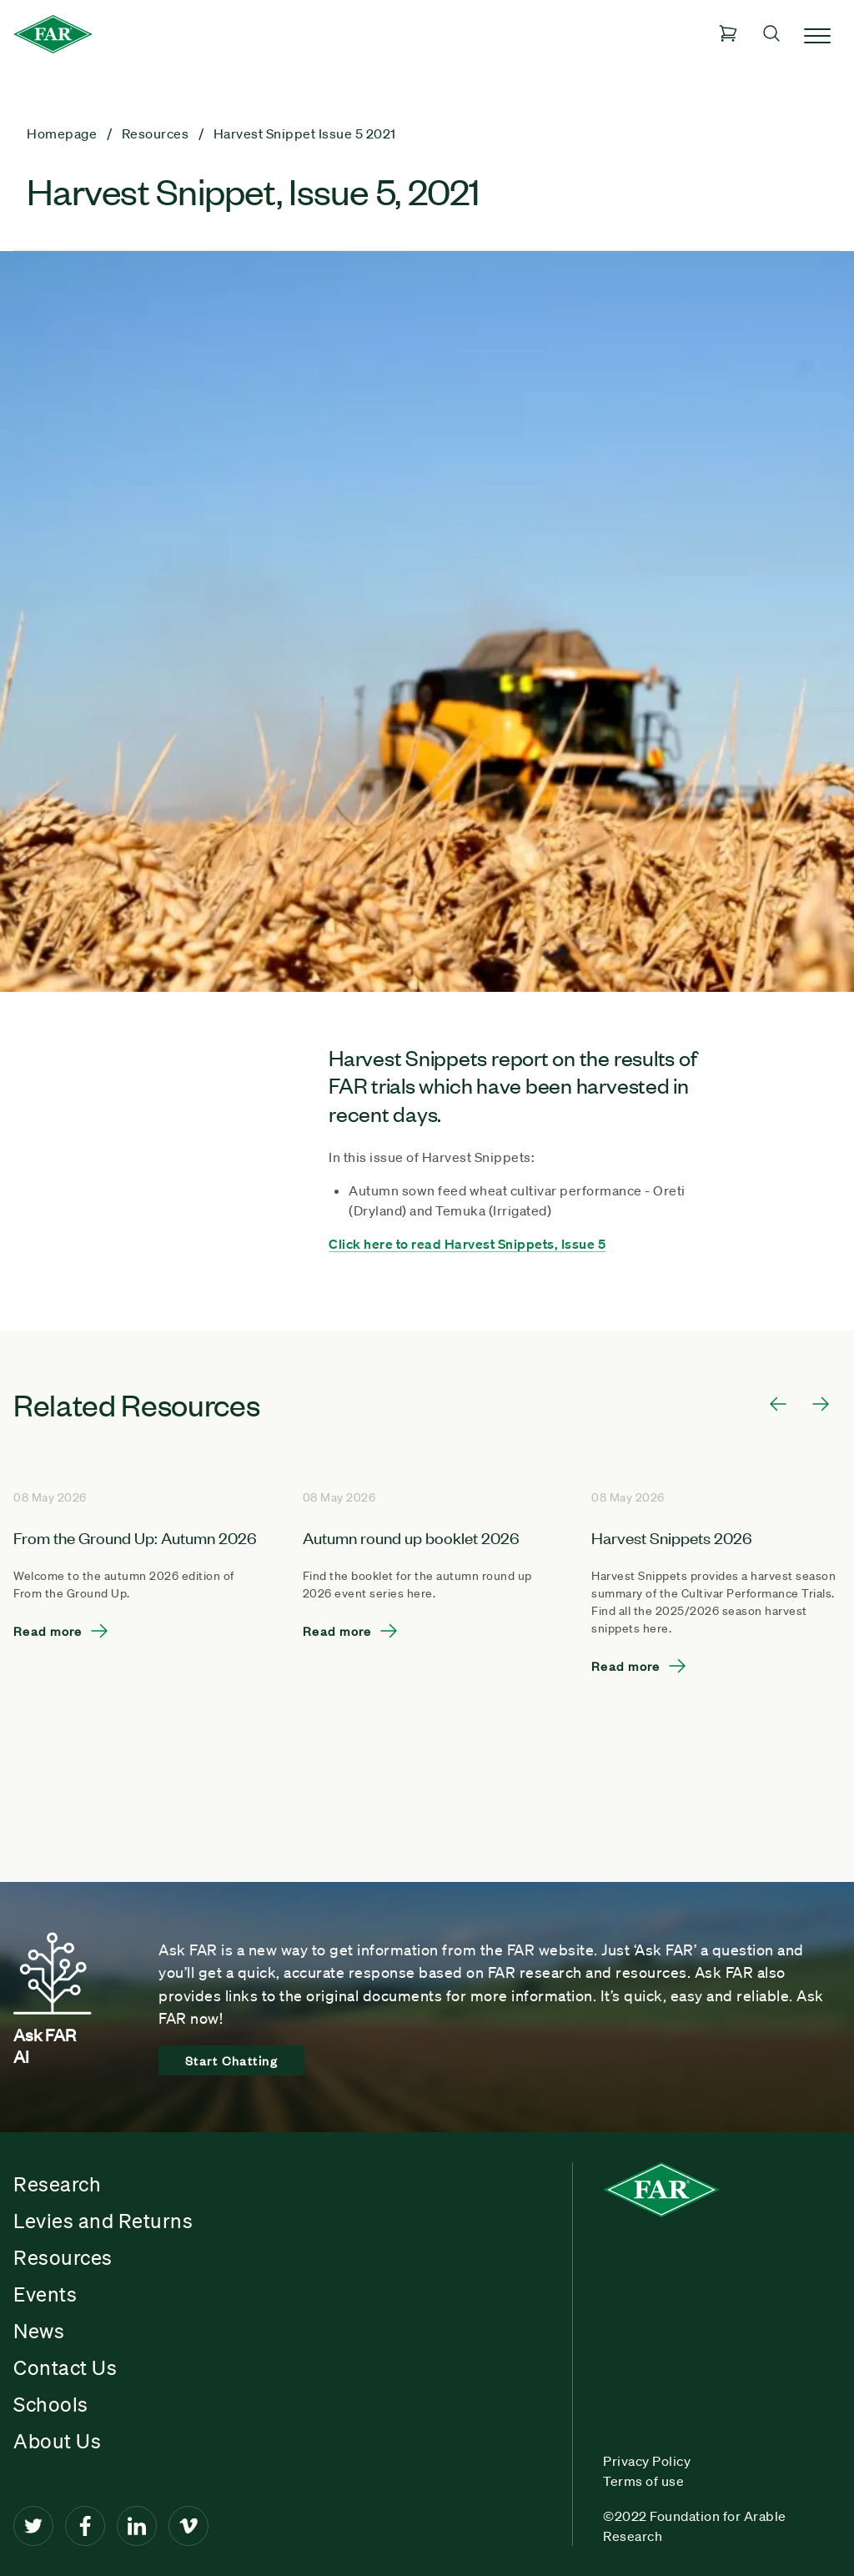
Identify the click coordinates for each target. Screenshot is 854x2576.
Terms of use (643, 2481)
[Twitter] (33, 2526)
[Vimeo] (188, 2526)
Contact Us (65, 2367)
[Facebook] (85, 2526)
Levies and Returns (103, 2220)
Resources (63, 2257)
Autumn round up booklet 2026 (411, 1537)
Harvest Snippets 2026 (671, 1537)
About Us (57, 2441)
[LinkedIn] (137, 2526)
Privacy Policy (647, 2461)
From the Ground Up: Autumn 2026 (135, 1537)
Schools (50, 2404)
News (38, 2330)
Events (45, 2294)
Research (57, 2184)
